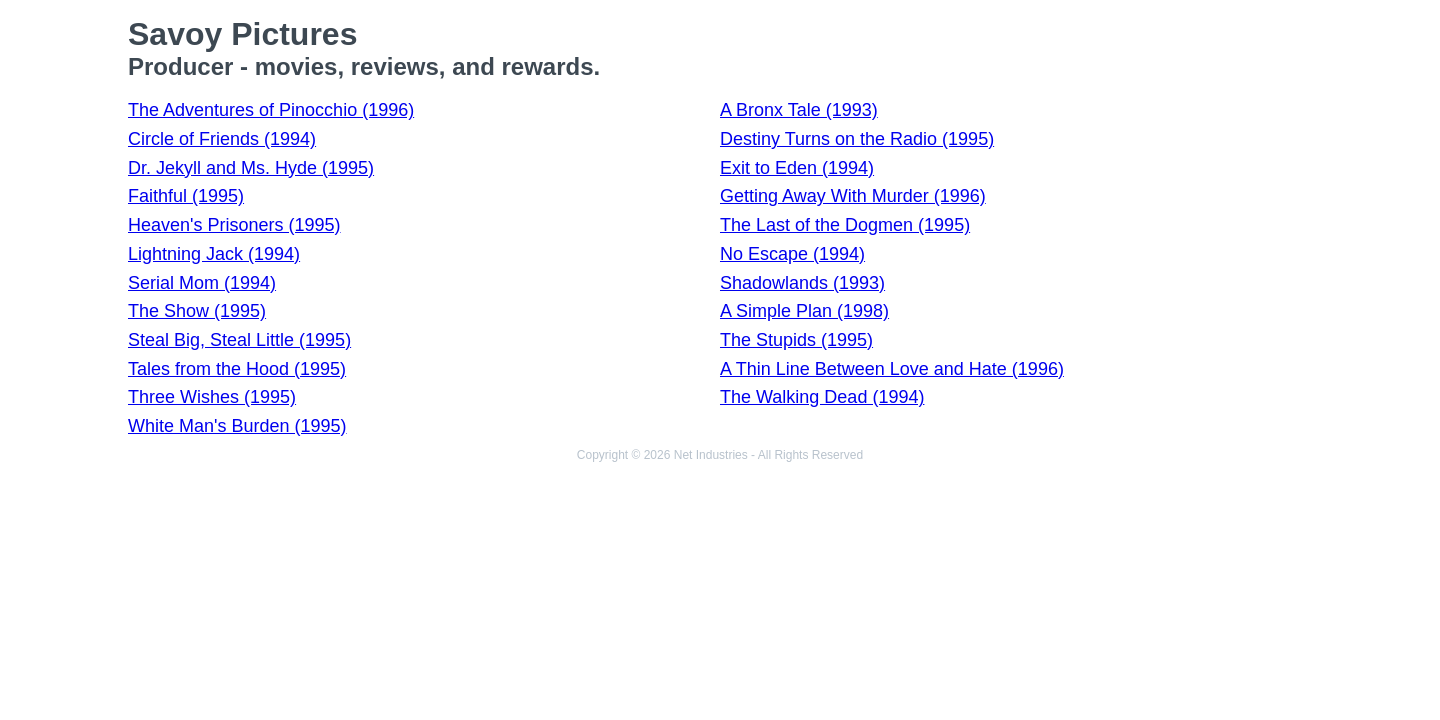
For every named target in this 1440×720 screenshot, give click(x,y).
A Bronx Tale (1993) (799, 110)
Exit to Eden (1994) (797, 168)
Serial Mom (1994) (202, 283)
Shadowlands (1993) (802, 283)
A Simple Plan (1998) (804, 311)
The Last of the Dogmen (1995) (845, 225)
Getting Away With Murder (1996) (853, 196)
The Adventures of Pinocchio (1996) (271, 110)
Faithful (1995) (186, 196)
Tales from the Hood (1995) (237, 369)
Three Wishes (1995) (212, 397)
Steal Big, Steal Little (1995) (239, 340)
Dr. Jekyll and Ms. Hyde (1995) (251, 168)
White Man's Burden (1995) (237, 426)
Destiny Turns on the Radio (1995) (857, 139)
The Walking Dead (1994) (822, 397)
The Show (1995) (197, 311)
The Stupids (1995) (796, 340)
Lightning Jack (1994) (214, 254)
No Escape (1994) (792, 254)
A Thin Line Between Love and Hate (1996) (892, 369)
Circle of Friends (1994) (222, 139)
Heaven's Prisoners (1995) (234, 225)
